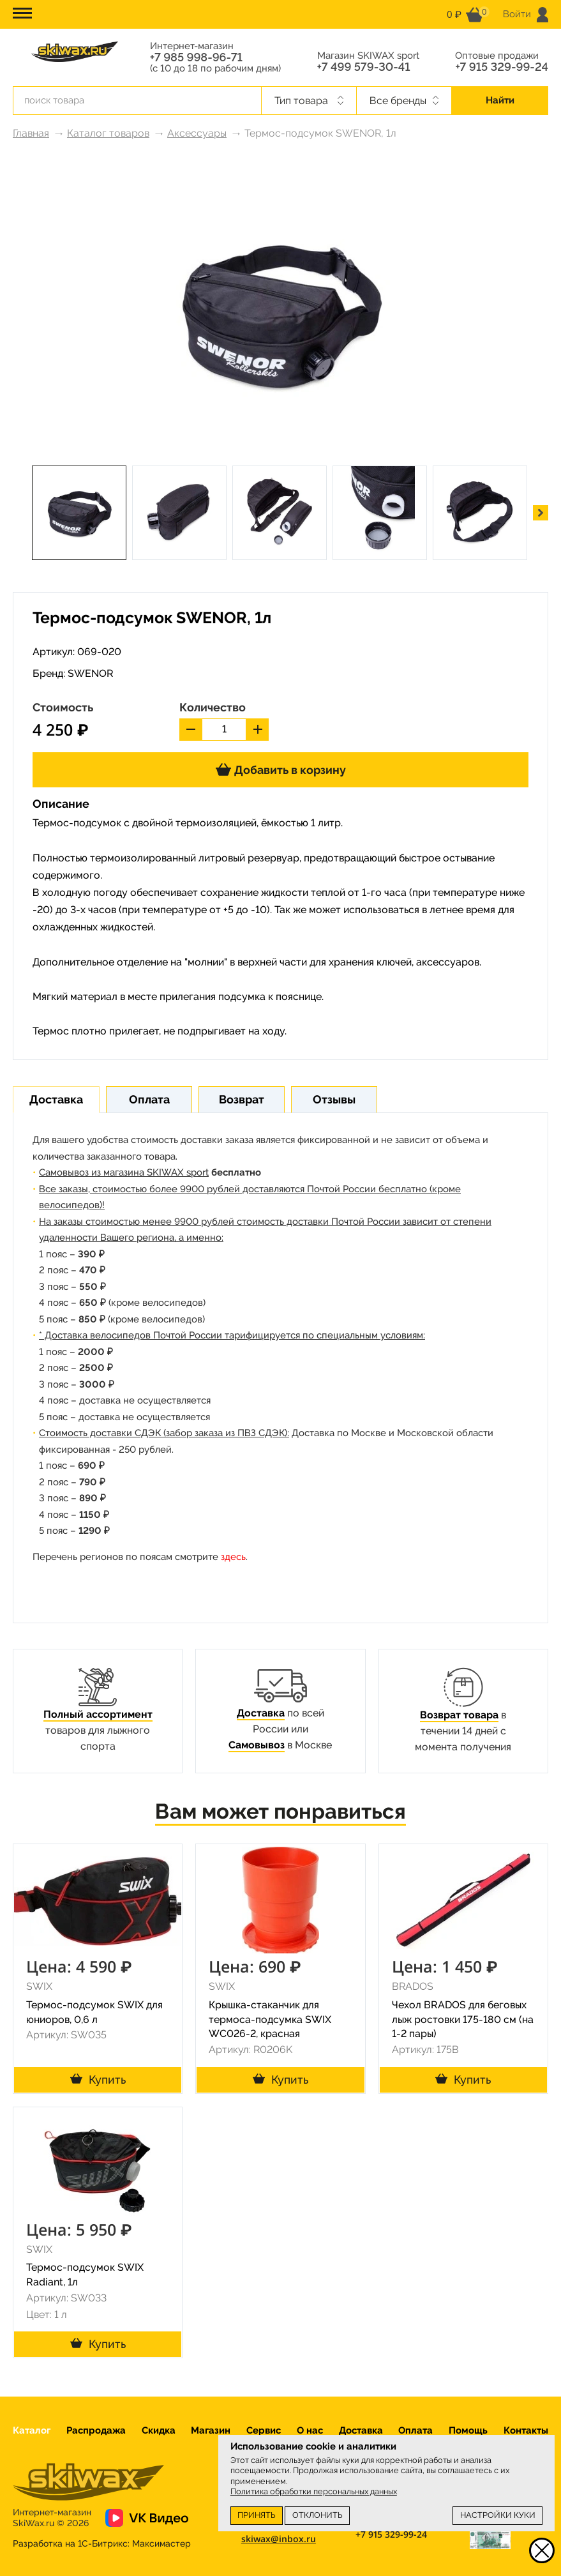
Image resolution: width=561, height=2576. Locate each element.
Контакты (526, 2430)
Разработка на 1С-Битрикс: (102, 2543)
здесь (233, 1557)
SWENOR (91, 673)
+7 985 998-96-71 (196, 57)
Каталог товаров (108, 133)
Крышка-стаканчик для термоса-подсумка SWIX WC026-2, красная (270, 2019)
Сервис (263, 2430)
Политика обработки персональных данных (313, 2491)
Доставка (261, 1713)
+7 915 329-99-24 (501, 67)
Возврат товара (459, 1715)
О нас (310, 2430)
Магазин (210, 2430)
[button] (540, 512)
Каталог (31, 2430)
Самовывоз (256, 1745)
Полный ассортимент (98, 1714)
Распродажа (96, 2430)
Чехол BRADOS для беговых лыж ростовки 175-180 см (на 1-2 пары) (463, 2019)
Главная (31, 133)
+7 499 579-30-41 (363, 67)
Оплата (415, 2430)
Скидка (159, 2430)
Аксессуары (197, 133)
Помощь (468, 2430)
